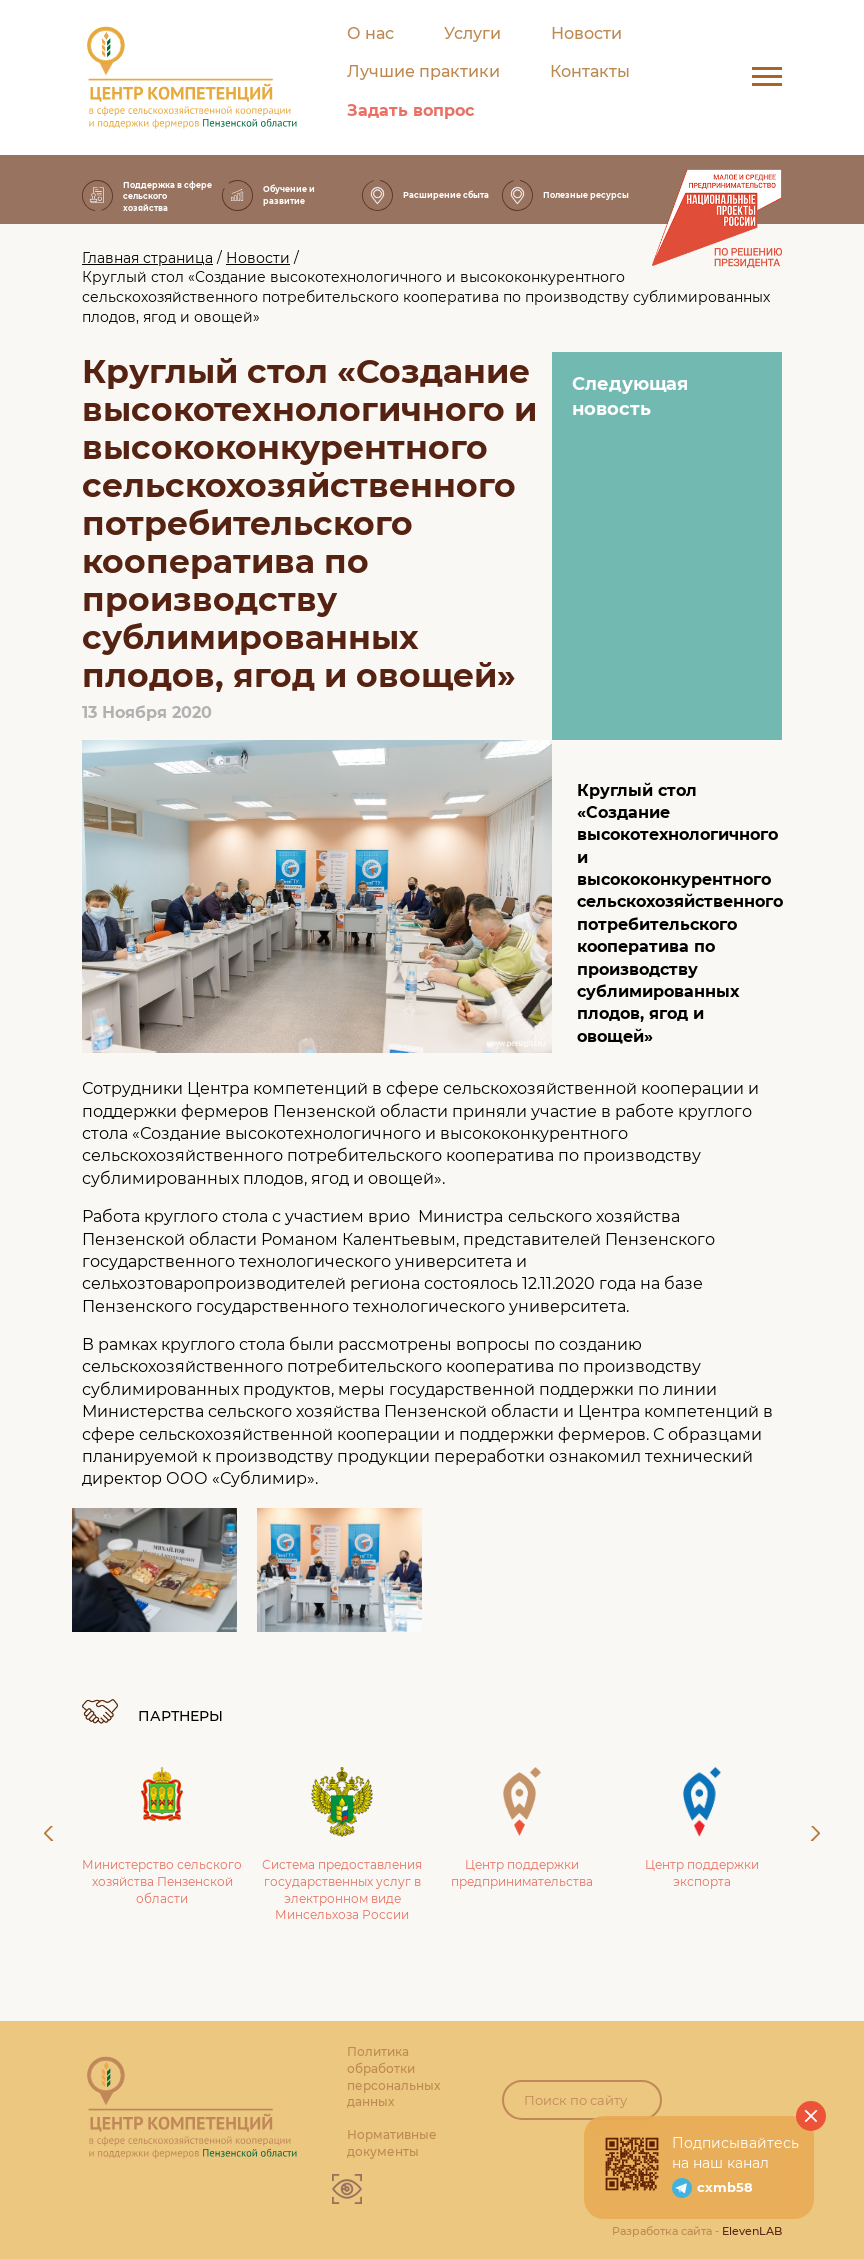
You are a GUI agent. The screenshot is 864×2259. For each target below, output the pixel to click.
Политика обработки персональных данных (393, 2076)
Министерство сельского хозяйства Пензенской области (162, 1836)
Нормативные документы (392, 2143)
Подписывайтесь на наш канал (735, 2153)
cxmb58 (725, 2187)
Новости (586, 33)
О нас (370, 33)
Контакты (590, 71)
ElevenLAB (752, 2231)
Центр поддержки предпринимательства (522, 1828)
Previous (48, 1833)
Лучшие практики (423, 71)
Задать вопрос (410, 110)
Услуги (472, 33)
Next (815, 1833)
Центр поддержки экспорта (702, 1828)
